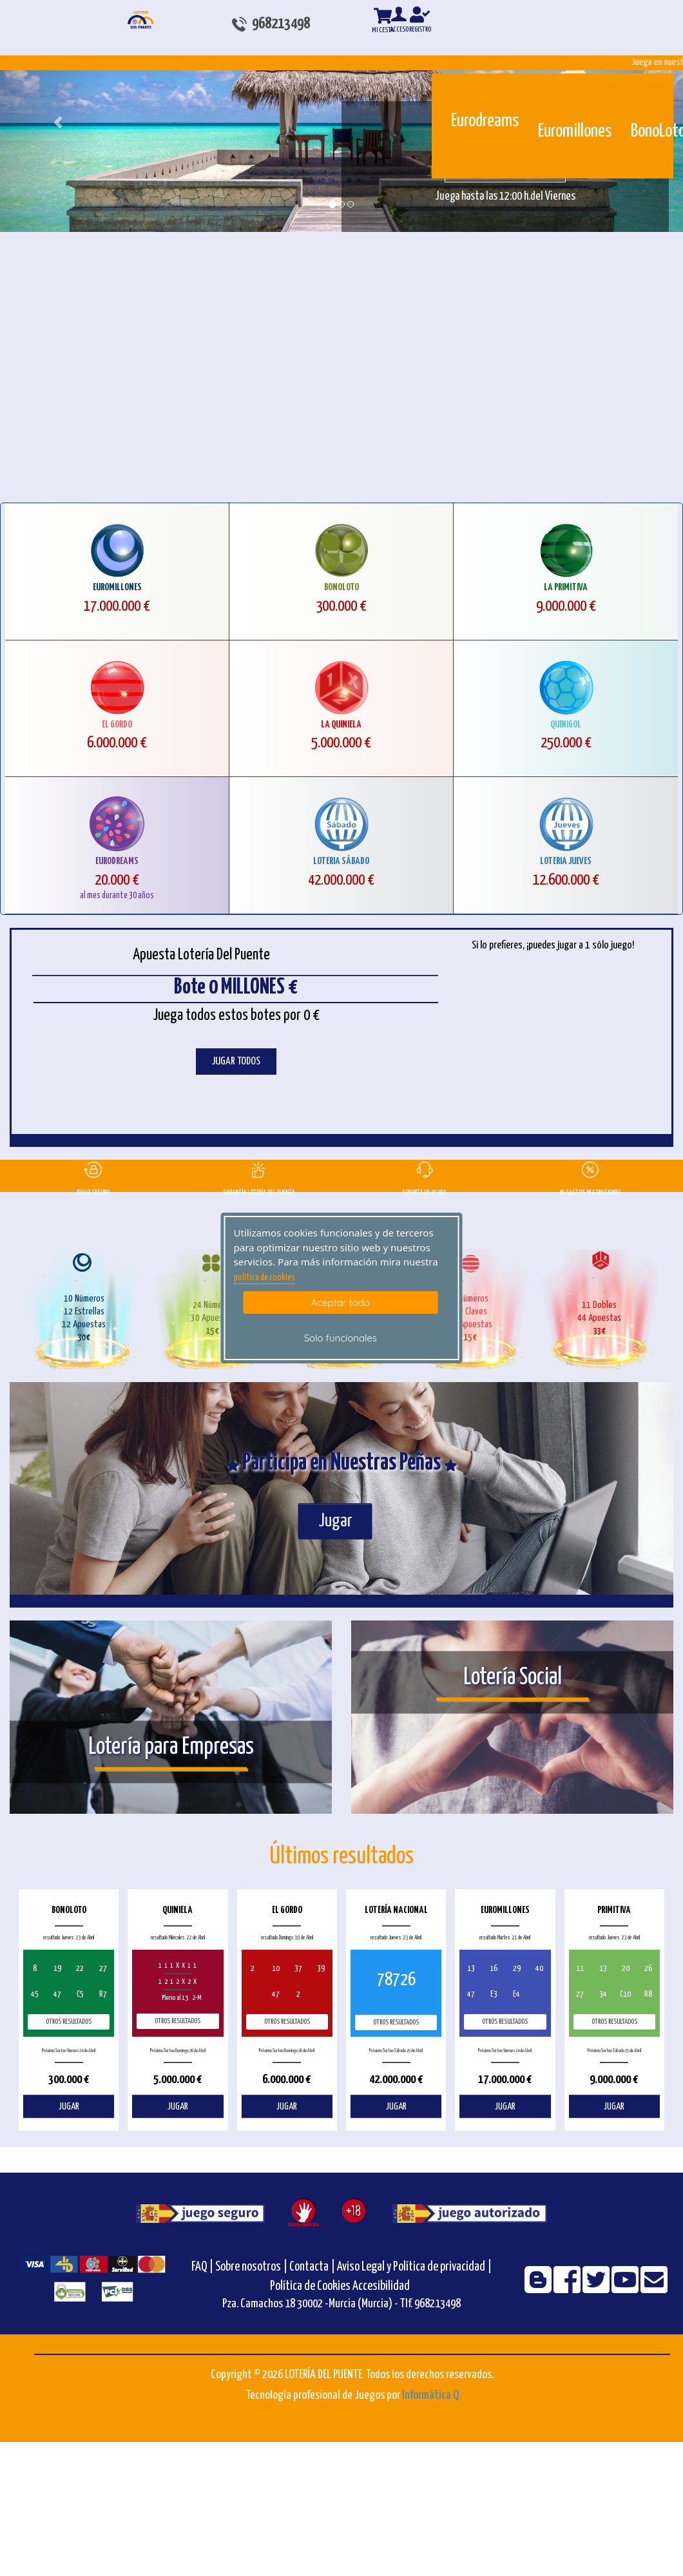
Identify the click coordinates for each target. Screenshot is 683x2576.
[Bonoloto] (640, 95)
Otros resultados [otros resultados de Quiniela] (177, 2020)
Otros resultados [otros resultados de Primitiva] (614, 2021)
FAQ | (203, 2267)
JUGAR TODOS (236, 1061)
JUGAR (69, 2106)
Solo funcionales (340, 1338)
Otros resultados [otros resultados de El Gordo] (287, 2021)
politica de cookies (264, 1277)
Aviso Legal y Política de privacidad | (414, 2267)
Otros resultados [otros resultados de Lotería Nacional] (396, 2022)
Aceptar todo (340, 1302)
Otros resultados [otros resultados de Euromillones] (505, 2021)
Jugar (335, 1521)
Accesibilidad (381, 2286)
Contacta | (312, 2267)
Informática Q (430, 2395)
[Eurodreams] (460, 90)
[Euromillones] (547, 95)
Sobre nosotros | (251, 2267)
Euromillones (574, 131)
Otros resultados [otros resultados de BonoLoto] (68, 2021)
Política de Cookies (310, 2286)
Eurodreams (485, 121)
